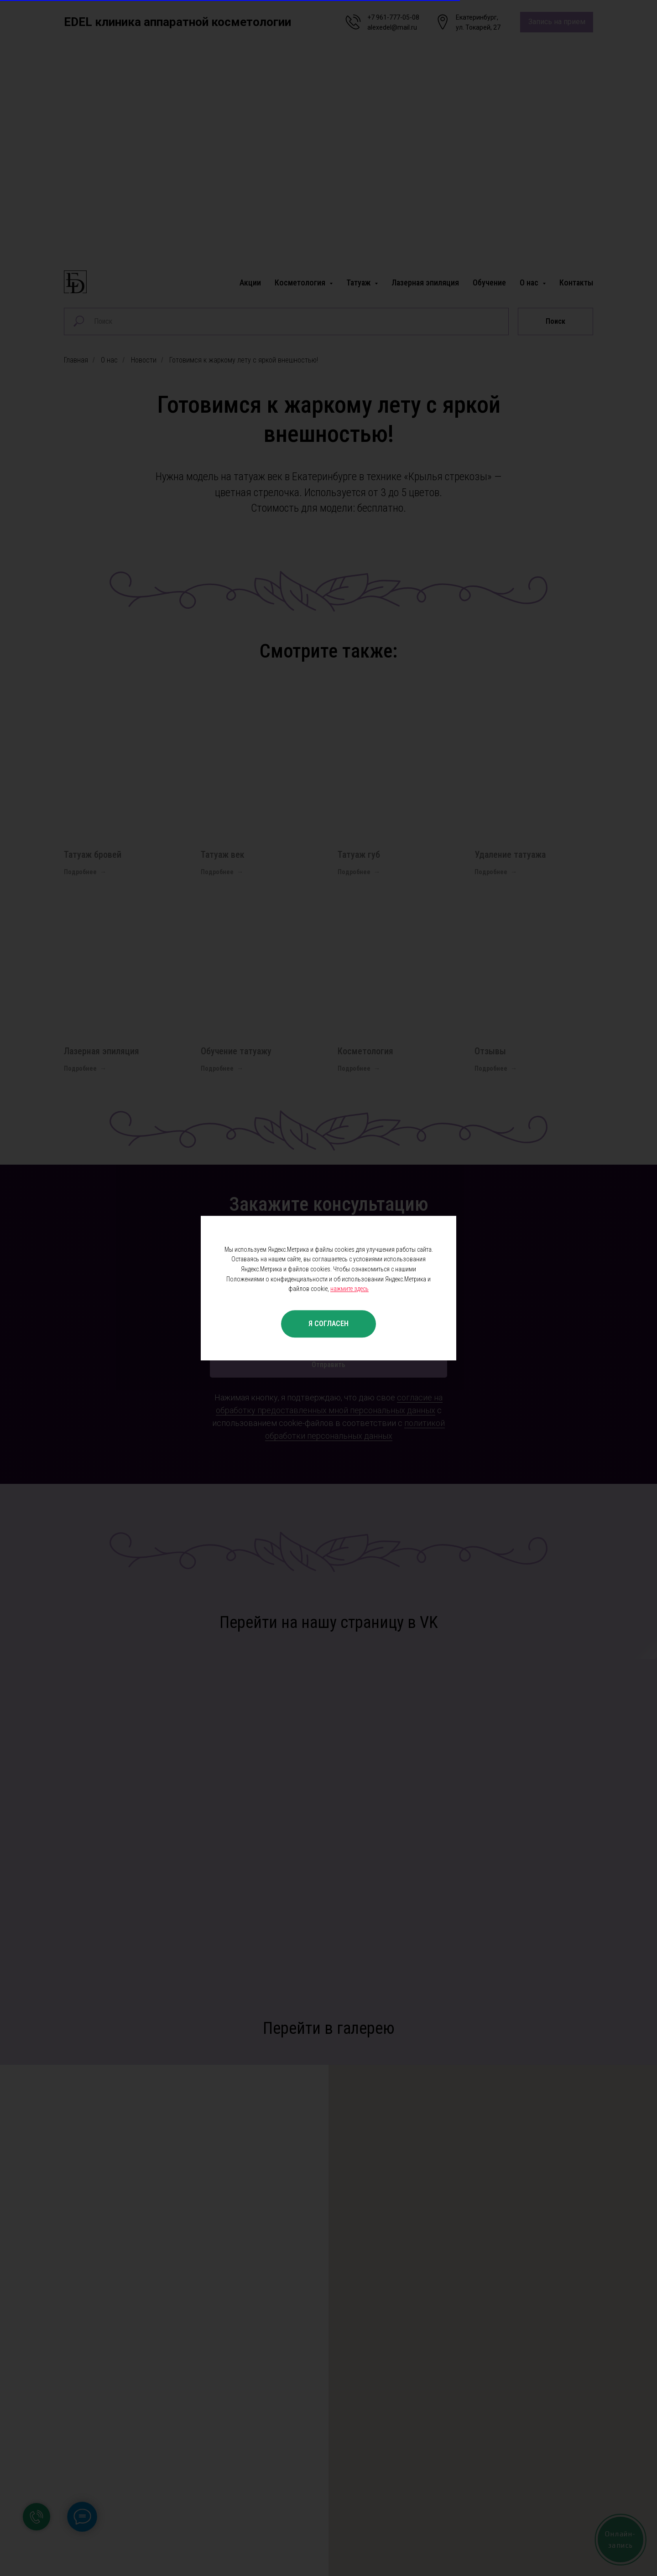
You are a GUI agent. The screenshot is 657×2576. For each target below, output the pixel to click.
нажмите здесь (349, 1289)
